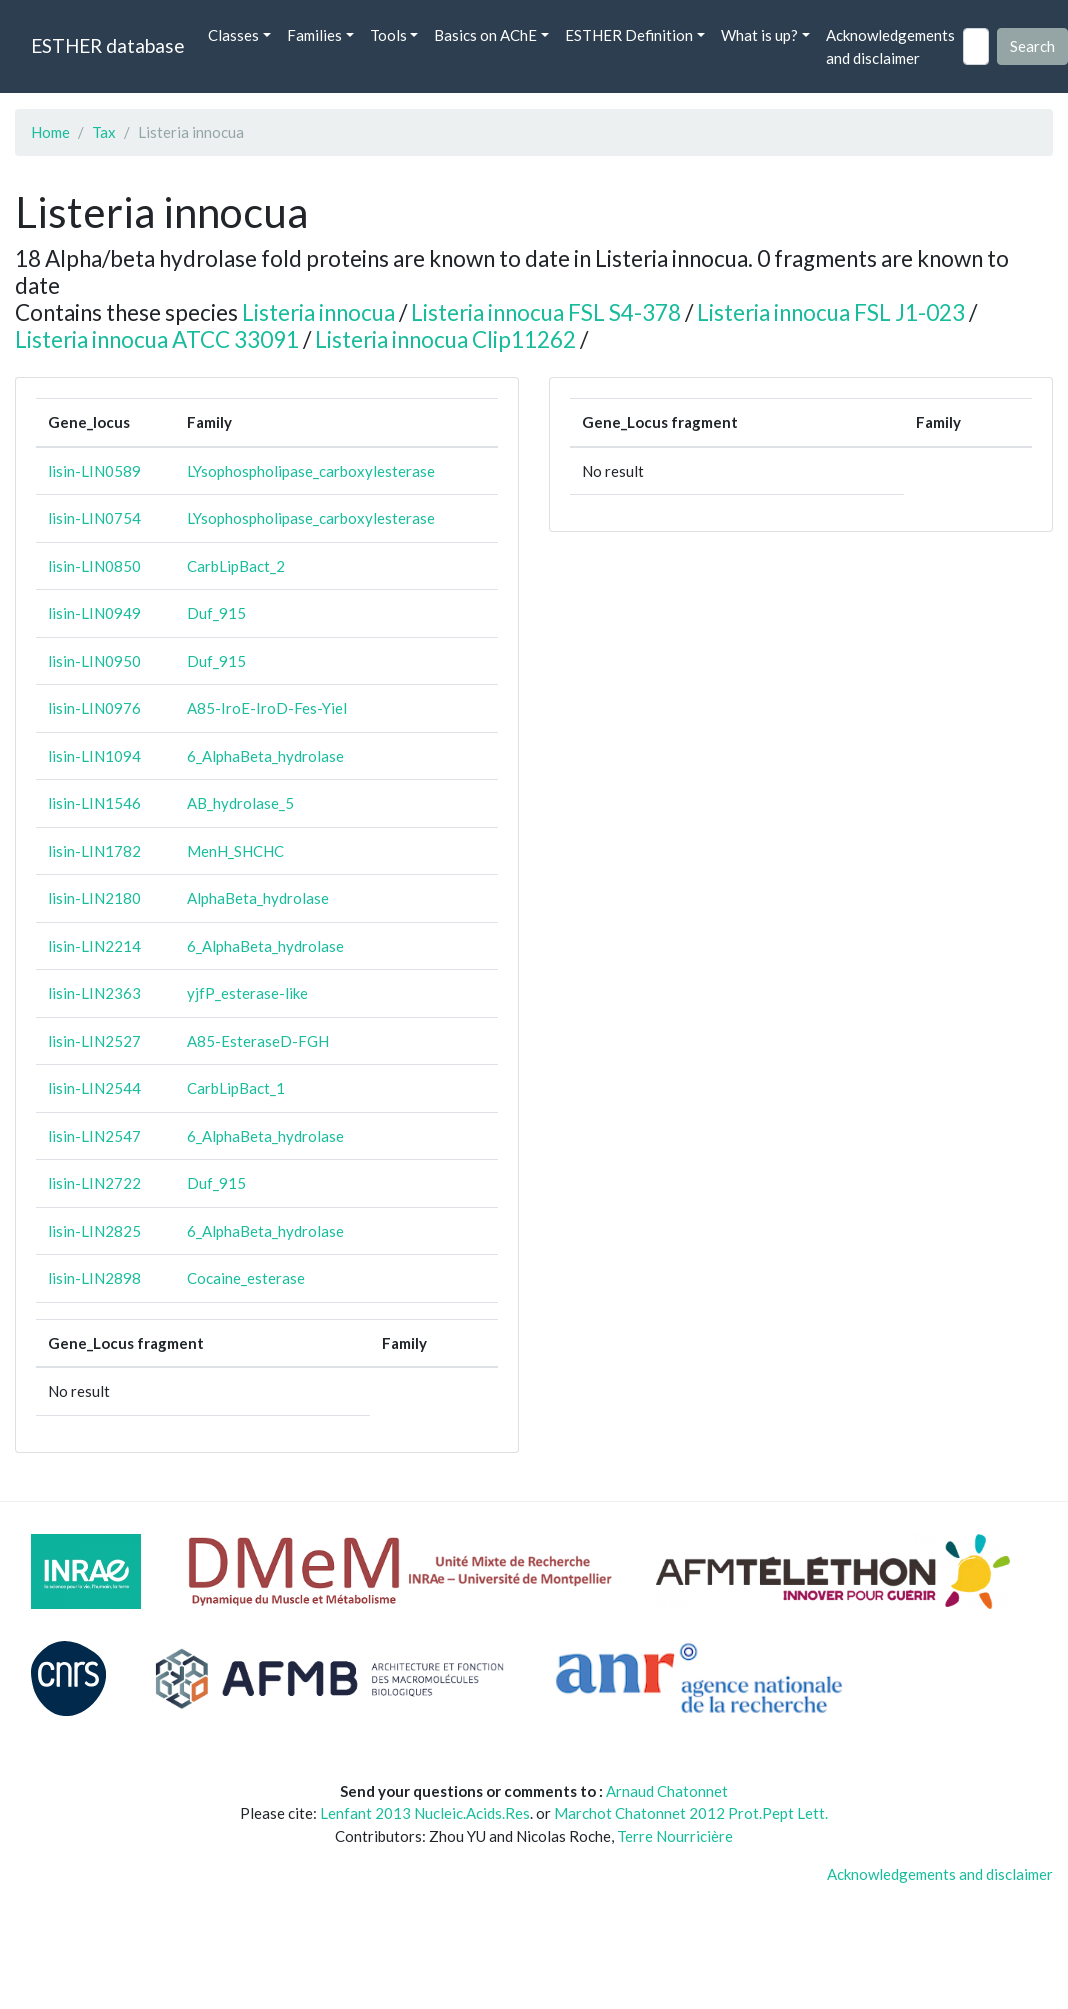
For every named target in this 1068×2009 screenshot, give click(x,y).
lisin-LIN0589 (94, 471)
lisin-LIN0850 (94, 566)
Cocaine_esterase (246, 1278)
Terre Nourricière (675, 1836)
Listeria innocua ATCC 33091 (157, 339)
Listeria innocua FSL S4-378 (546, 312)
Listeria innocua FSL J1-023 (831, 312)
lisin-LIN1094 (94, 756)
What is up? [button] (759, 35)
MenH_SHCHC (235, 851)
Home (50, 132)
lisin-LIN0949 (94, 613)
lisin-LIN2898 (94, 1278)
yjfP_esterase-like (247, 993)
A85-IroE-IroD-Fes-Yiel (267, 708)
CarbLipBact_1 (236, 1088)
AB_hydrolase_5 (240, 803)
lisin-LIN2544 (94, 1088)
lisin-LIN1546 (94, 803)
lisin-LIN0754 (94, 518)
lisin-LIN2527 (94, 1041)
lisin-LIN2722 (94, 1183)
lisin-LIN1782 (94, 851)
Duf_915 (216, 613)
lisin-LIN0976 (94, 708)
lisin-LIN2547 (94, 1136)
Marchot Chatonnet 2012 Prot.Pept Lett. (691, 1813)
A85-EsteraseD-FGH (258, 1041)
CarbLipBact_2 (236, 566)
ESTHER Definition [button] (629, 35)
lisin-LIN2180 (94, 898)
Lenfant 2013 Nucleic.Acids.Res (425, 1813)
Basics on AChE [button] (485, 35)
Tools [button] (388, 35)
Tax (104, 132)
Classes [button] (233, 35)
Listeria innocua (318, 312)
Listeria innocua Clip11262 (445, 339)
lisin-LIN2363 (94, 993)
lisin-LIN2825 (94, 1231)
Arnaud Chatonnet (667, 1791)
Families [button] (314, 35)
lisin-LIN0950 (94, 661)
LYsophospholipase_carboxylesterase (311, 471)
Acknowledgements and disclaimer (890, 46)
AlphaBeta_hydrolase (258, 898)
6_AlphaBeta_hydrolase (265, 756)
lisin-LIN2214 (94, 946)
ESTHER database (107, 45)
